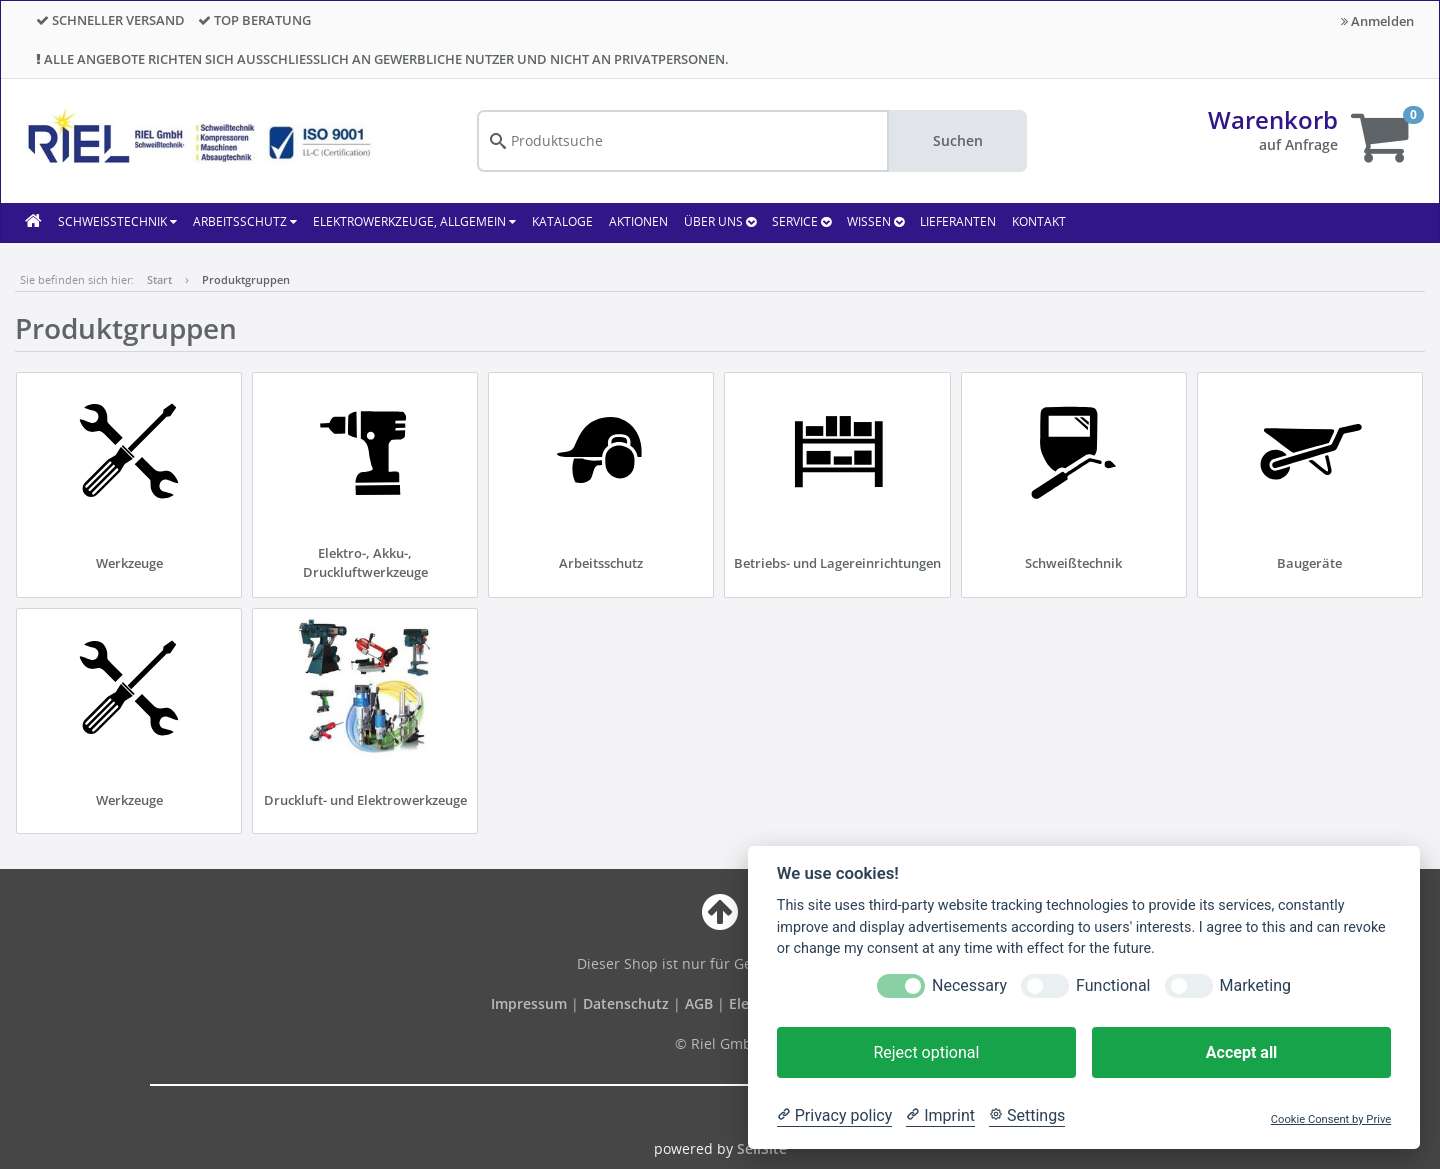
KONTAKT (1039, 221)
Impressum (531, 1003)
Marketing (1255, 985)
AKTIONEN (638, 221)
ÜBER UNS (720, 221)
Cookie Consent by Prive (1331, 1119)
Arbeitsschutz (245, 221)
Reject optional (926, 1052)
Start (159, 279)
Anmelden (1377, 21)
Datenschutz (626, 1003)
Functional (1113, 985)
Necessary (969, 985)
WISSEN (875, 221)
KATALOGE (562, 221)
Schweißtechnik (117, 221)
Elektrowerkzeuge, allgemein (414, 221)
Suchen (958, 140)
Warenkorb (1273, 119)
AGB (701, 1003)
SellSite (762, 1148)
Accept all (1241, 1052)
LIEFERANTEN (958, 221)
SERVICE (801, 221)
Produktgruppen (246, 279)
